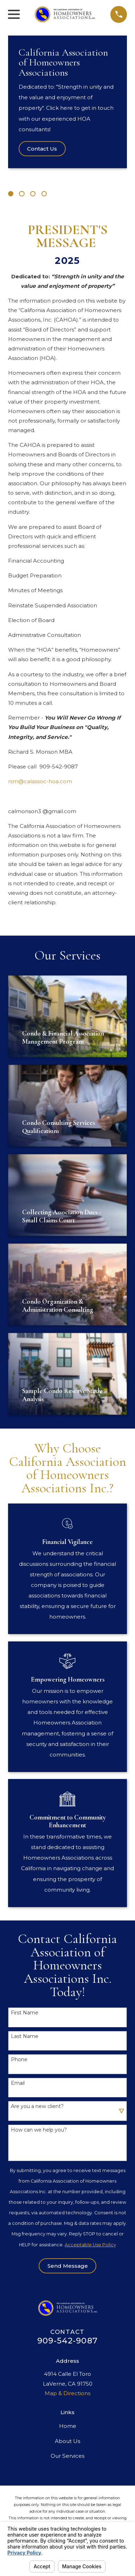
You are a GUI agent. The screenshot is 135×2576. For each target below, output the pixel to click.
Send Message (67, 2265)
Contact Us (42, 148)
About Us (67, 2441)
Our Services (67, 2455)
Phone (19, 2060)
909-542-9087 (67, 2341)
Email (18, 2083)
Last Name (24, 2036)
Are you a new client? (37, 2106)
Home (67, 2426)
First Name (24, 2013)
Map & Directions (67, 2393)
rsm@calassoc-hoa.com (40, 781)
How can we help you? (39, 2130)
